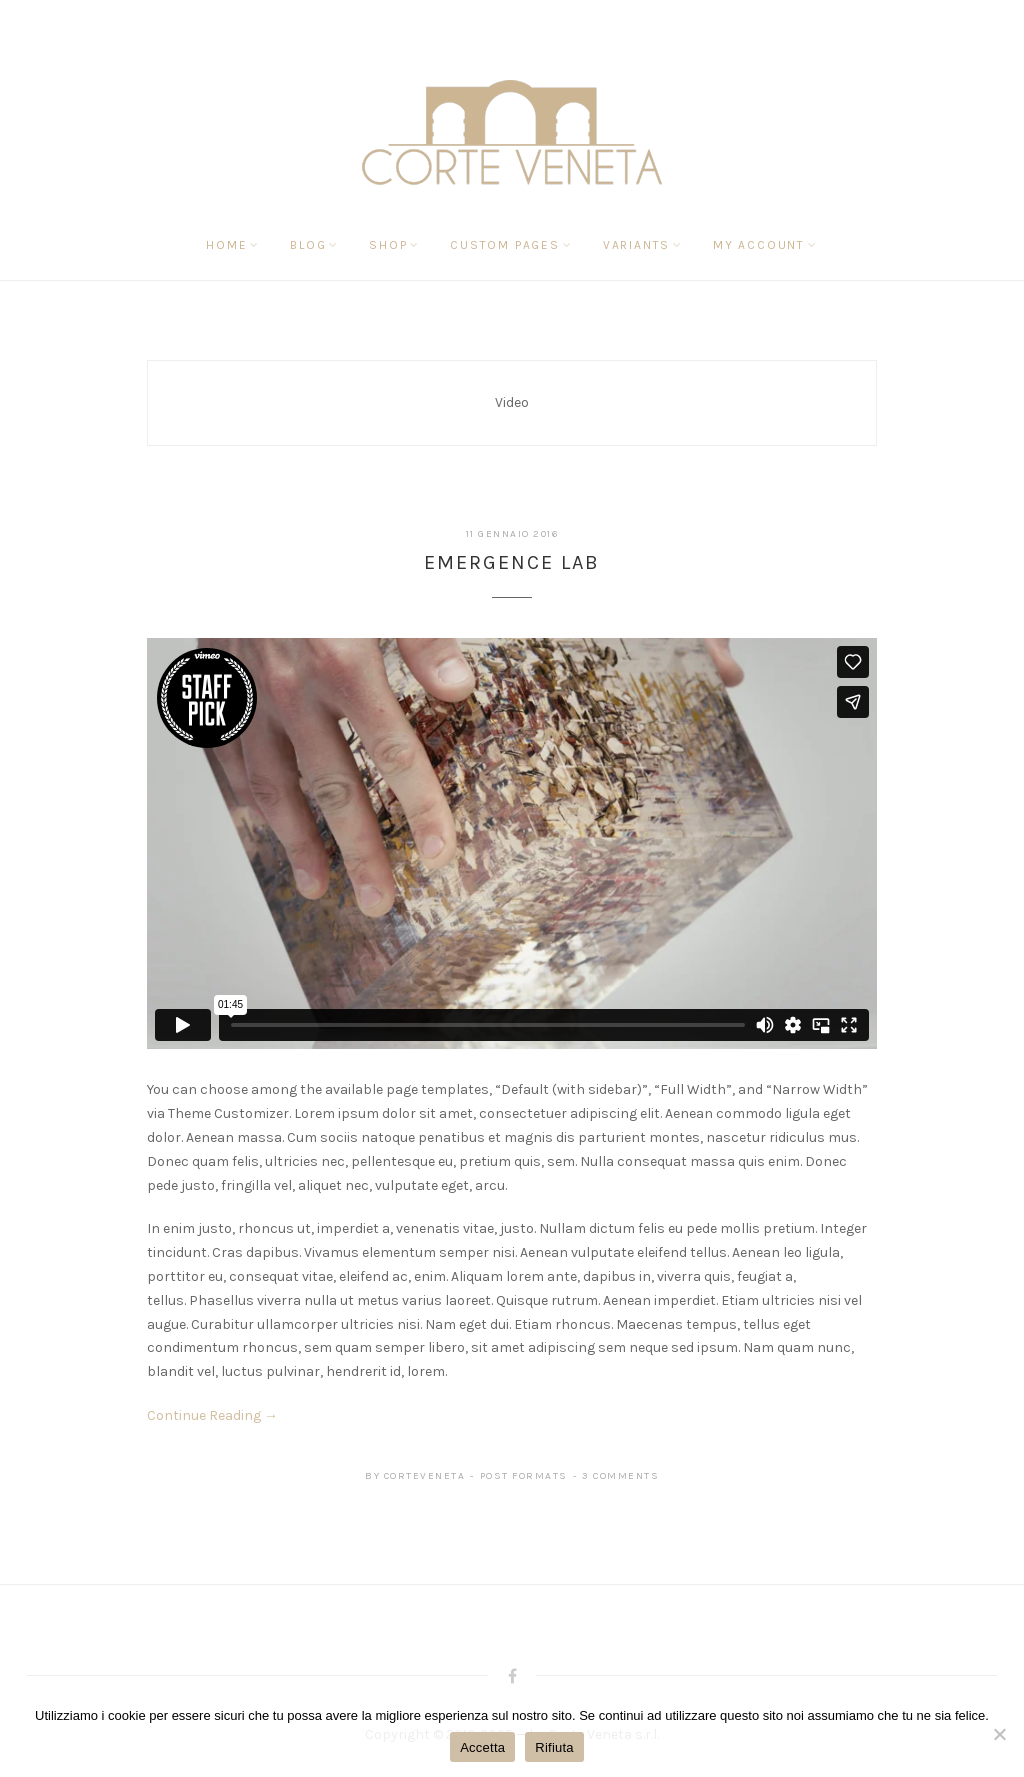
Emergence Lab (512, 562)
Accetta (482, 1747)
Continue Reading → (212, 1415)
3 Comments (620, 1476)
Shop (388, 245)
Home (226, 245)
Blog (308, 245)
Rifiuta (554, 1747)
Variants (636, 245)
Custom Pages (505, 245)
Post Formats (524, 1476)
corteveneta (425, 1476)
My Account (759, 245)
